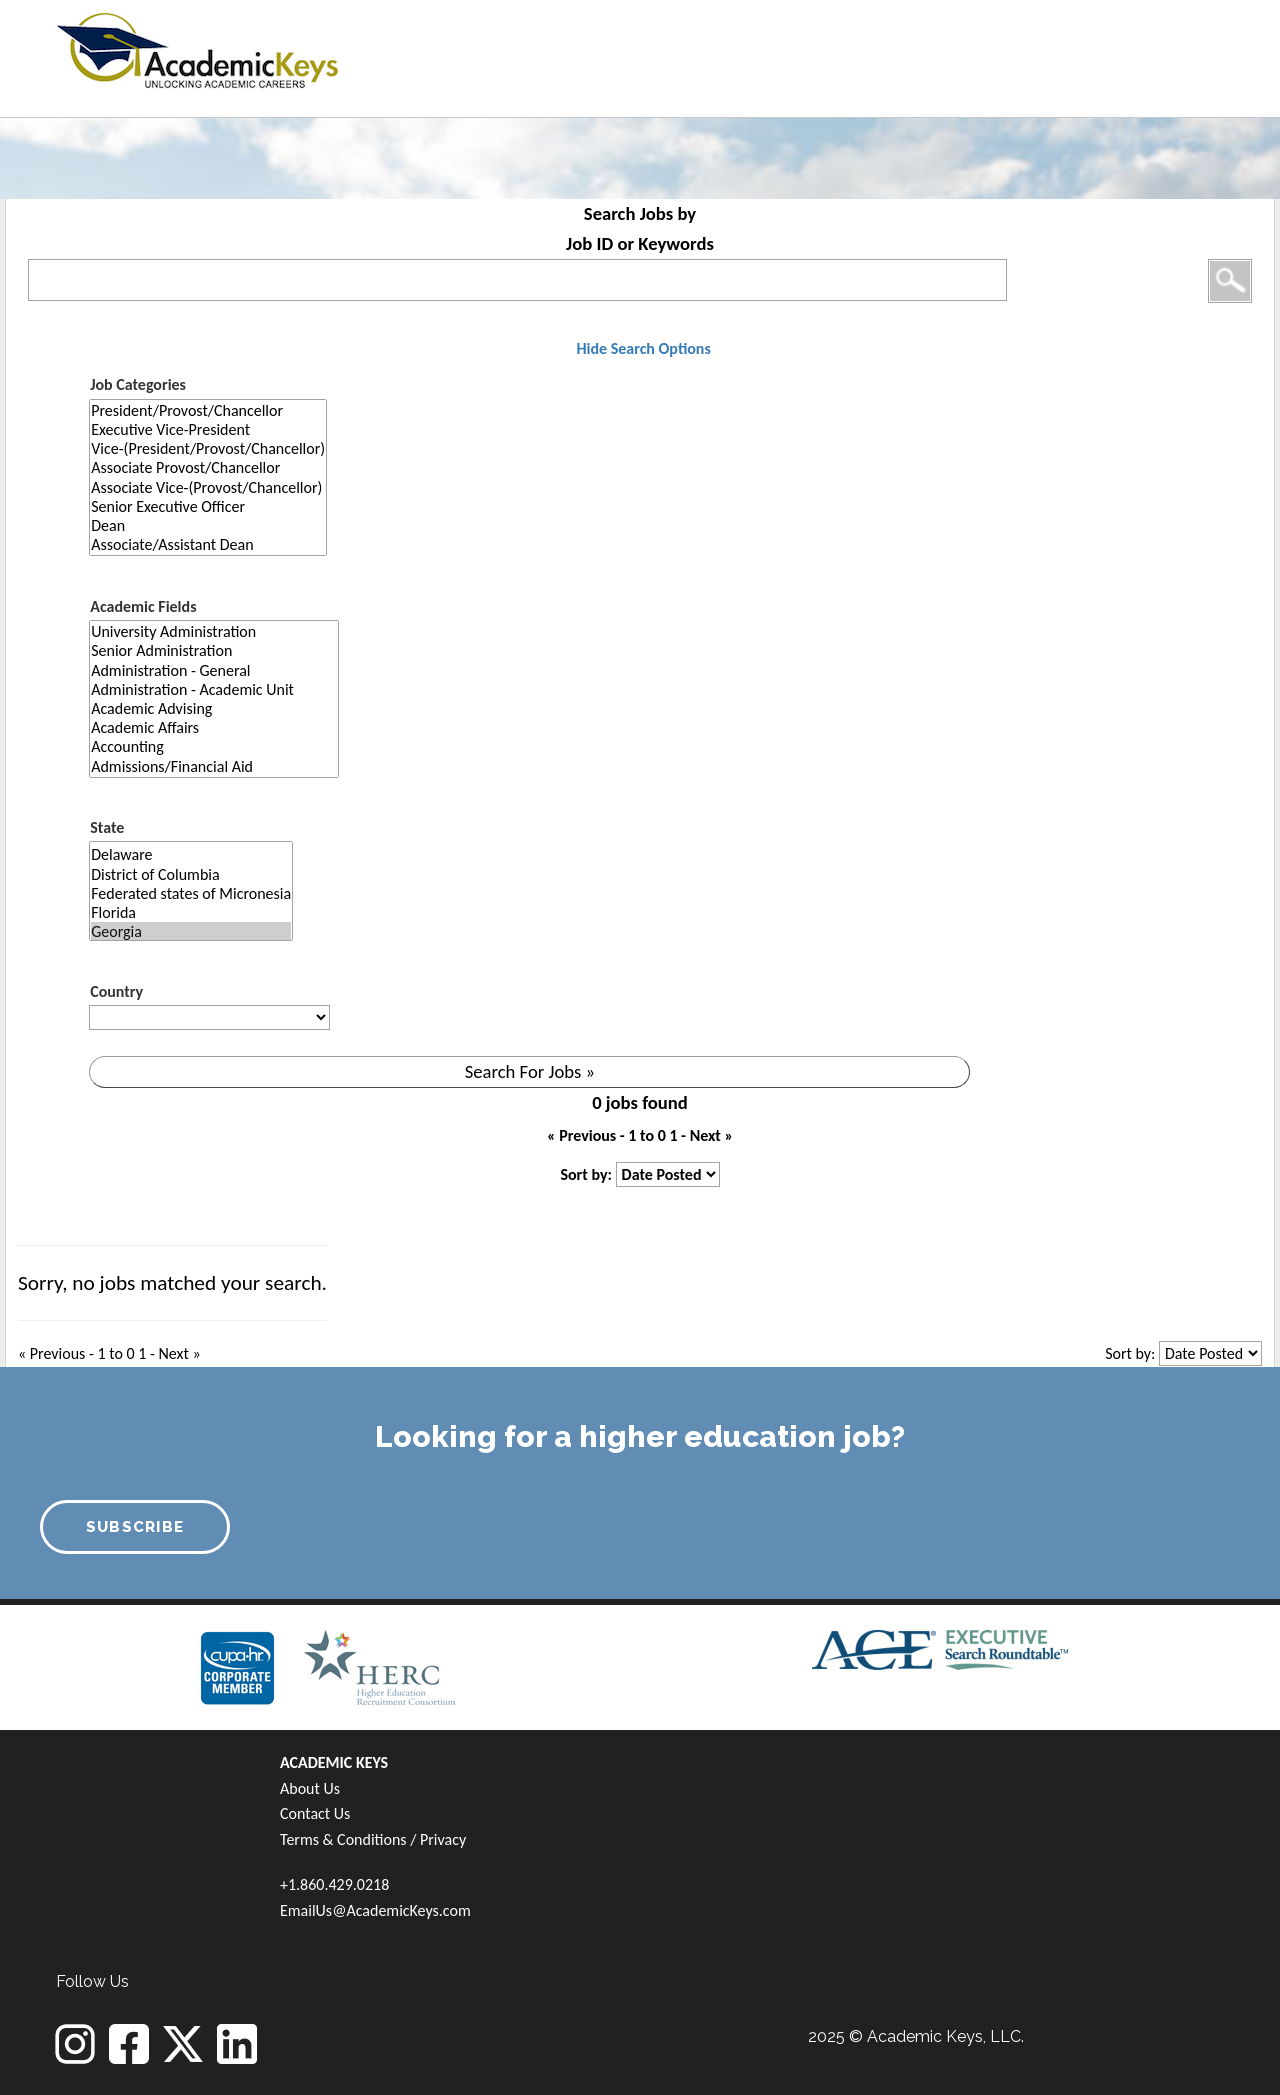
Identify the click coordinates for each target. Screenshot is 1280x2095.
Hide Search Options (643, 348)
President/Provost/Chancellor (208, 410)
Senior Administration (214, 650)
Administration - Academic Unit (214, 689)
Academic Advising (214, 708)
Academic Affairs (214, 727)
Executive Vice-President (208, 429)
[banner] (197, 47)
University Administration (214, 631)
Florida (191, 912)
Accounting (214, 746)
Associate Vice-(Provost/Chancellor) (208, 487)
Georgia (191, 931)
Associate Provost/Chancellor (208, 467)
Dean (208, 525)
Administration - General (214, 670)
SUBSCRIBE (135, 1527)
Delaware (191, 854)
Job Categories (138, 384)
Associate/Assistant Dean (208, 544)
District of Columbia (191, 874)
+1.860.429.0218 (334, 1884)
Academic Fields (143, 606)
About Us (310, 1788)
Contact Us (315, 1813)
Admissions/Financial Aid (214, 766)
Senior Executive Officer (208, 506)
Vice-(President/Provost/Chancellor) (208, 448)
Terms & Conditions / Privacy (373, 1839)
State (107, 827)
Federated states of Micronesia (191, 893)
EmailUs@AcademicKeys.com (375, 1910)
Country (116, 991)
